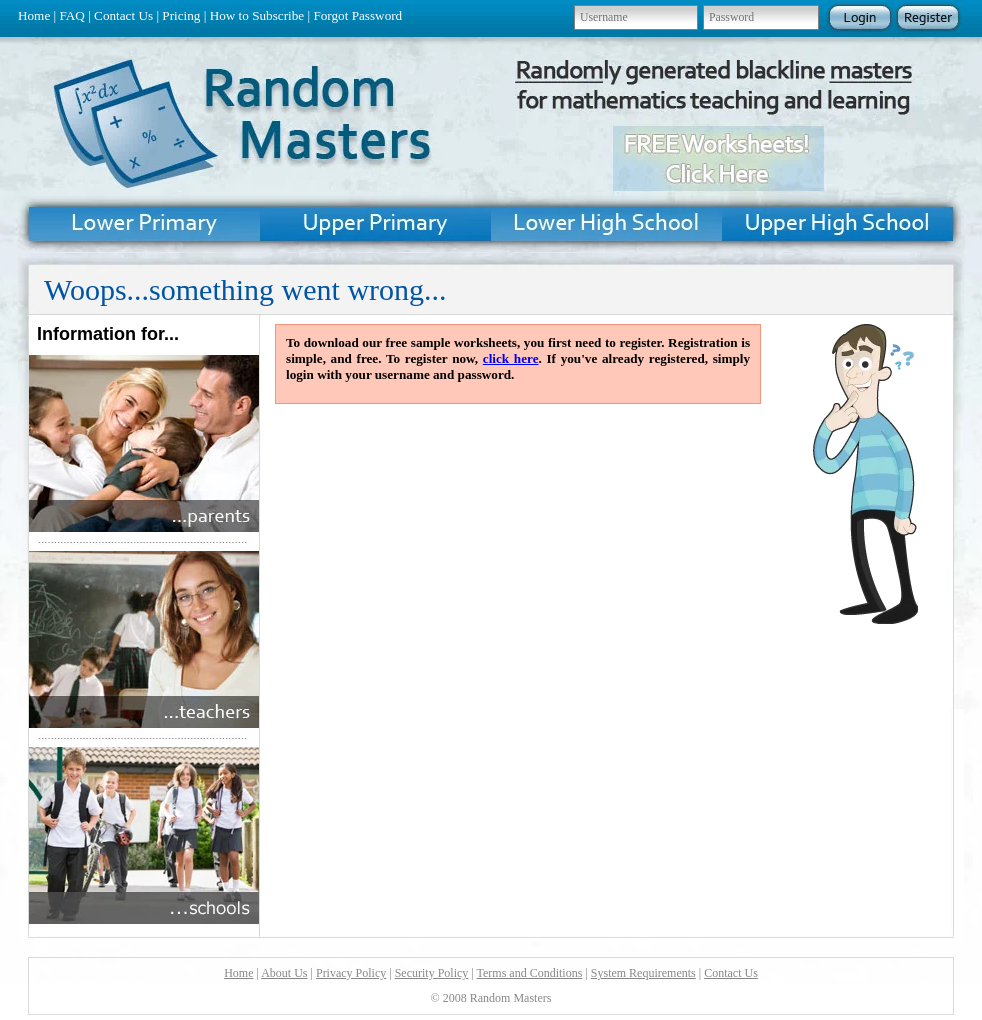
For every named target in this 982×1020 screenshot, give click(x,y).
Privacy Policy (351, 973)
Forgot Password (357, 15)
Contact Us (123, 15)
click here (511, 358)
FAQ (71, 15)
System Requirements (643, 973)
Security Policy (432, 973)
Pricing (181, 15)
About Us (284, 973)
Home (34, 15)
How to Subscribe (257, 15)
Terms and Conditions (530, 973)
